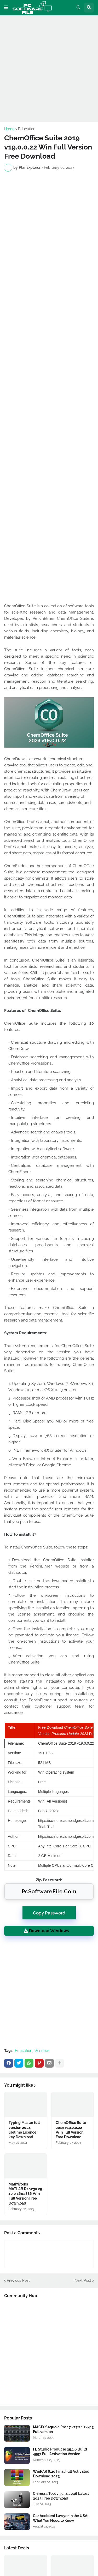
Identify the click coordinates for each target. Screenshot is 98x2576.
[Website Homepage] (32, 7)
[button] (6, 7)
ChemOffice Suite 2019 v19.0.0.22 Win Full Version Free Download (71, 2130)
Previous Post (18, 2280)
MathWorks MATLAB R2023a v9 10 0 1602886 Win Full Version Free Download (25, 2193)
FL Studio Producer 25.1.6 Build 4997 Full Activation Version (60, 2451)
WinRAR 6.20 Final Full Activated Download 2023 (61, 2473)
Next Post (82, 2280)
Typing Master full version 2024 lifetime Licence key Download (24, 2130)
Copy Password (49, 1911)
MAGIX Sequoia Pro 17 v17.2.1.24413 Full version (63, 2429)
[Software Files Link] (17, 2433)
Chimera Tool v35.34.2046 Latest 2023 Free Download (61, 2495)
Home (9, 129)
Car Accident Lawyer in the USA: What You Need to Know (60, 2518)
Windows (42, 2051)
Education (26, 129)
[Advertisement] (49, 68)
